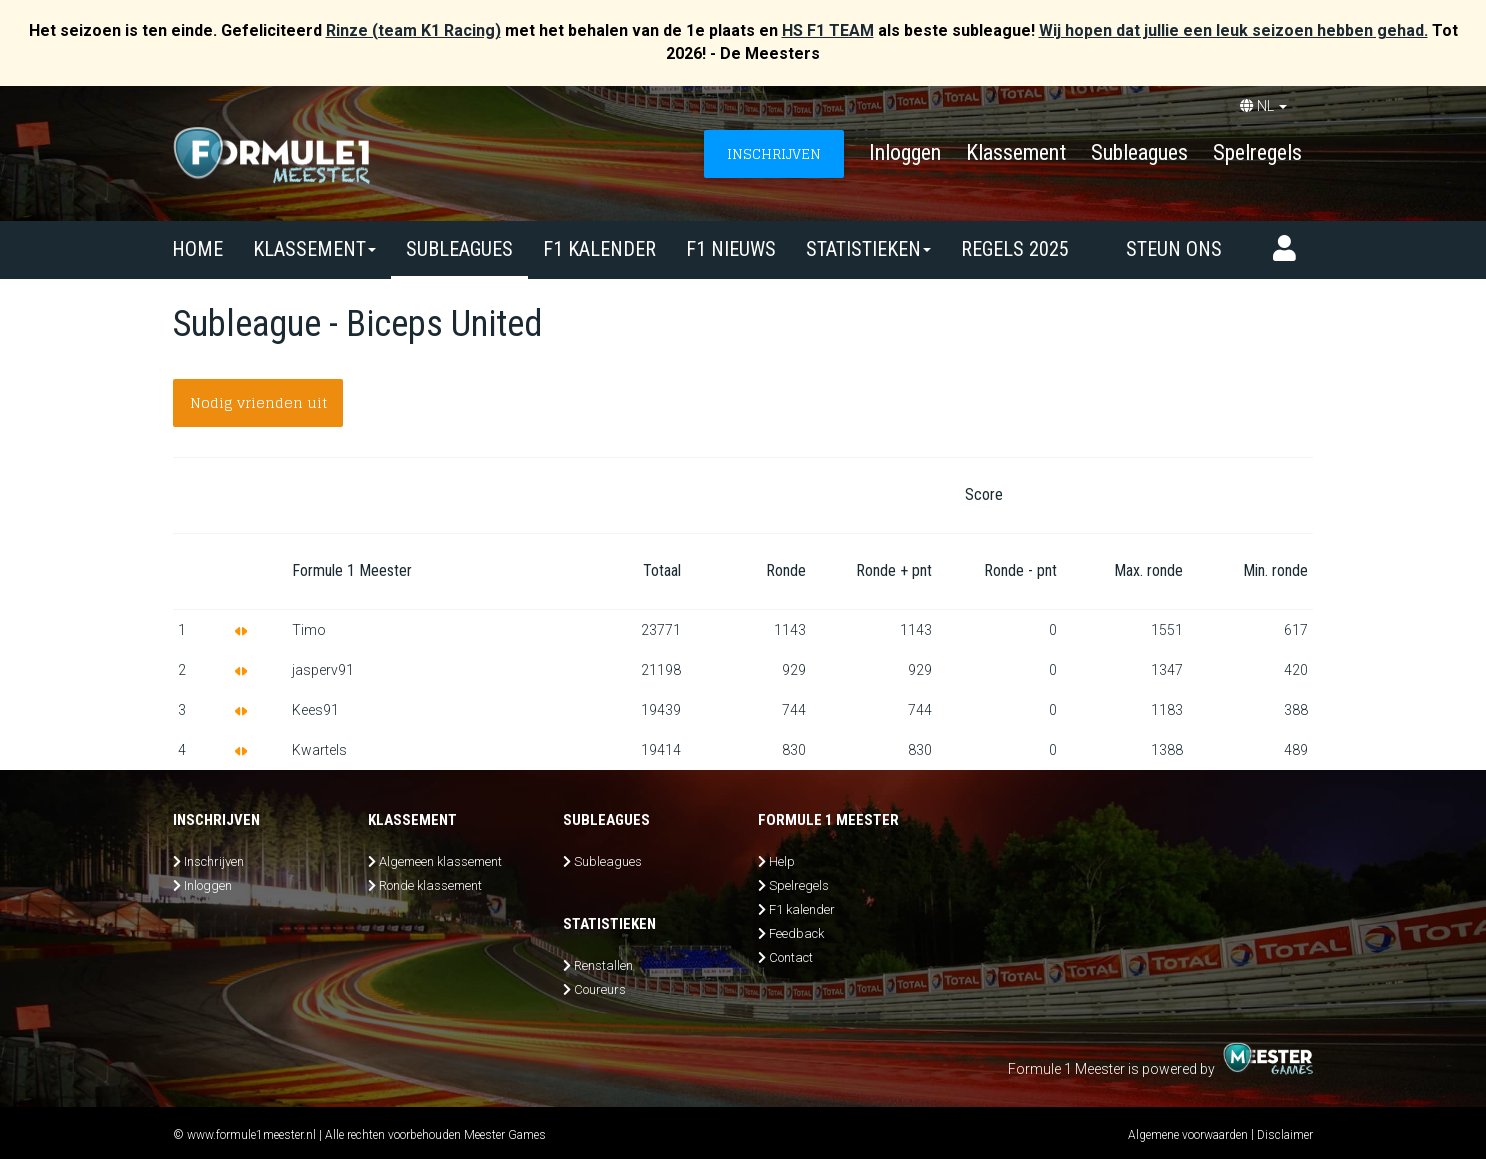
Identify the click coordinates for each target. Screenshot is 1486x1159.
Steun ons (1174, 249)
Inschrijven (214, 861)
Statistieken (868, 249)
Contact (791, 957)
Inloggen (905, 152)
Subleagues (1139, 152)
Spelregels (1257, 152)
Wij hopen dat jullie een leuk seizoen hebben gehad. (1233, 30)
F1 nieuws (731, 249)
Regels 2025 (1015, 249)
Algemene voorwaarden (1188, 1135)
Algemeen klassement (440, 861)
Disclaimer (1285, 1135)
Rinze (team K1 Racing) (413, 30)
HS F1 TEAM (828, 30)
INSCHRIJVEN (774, 153)
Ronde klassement (430, 885)
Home (197, 249)
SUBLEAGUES (459, 249)
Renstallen (603, 965)
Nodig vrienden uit (258, 402)
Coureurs (600, 989)
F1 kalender (599, 249)
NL (1263, 106)
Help (782, 861)
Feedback (796, 933)
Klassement (1016, 152)
